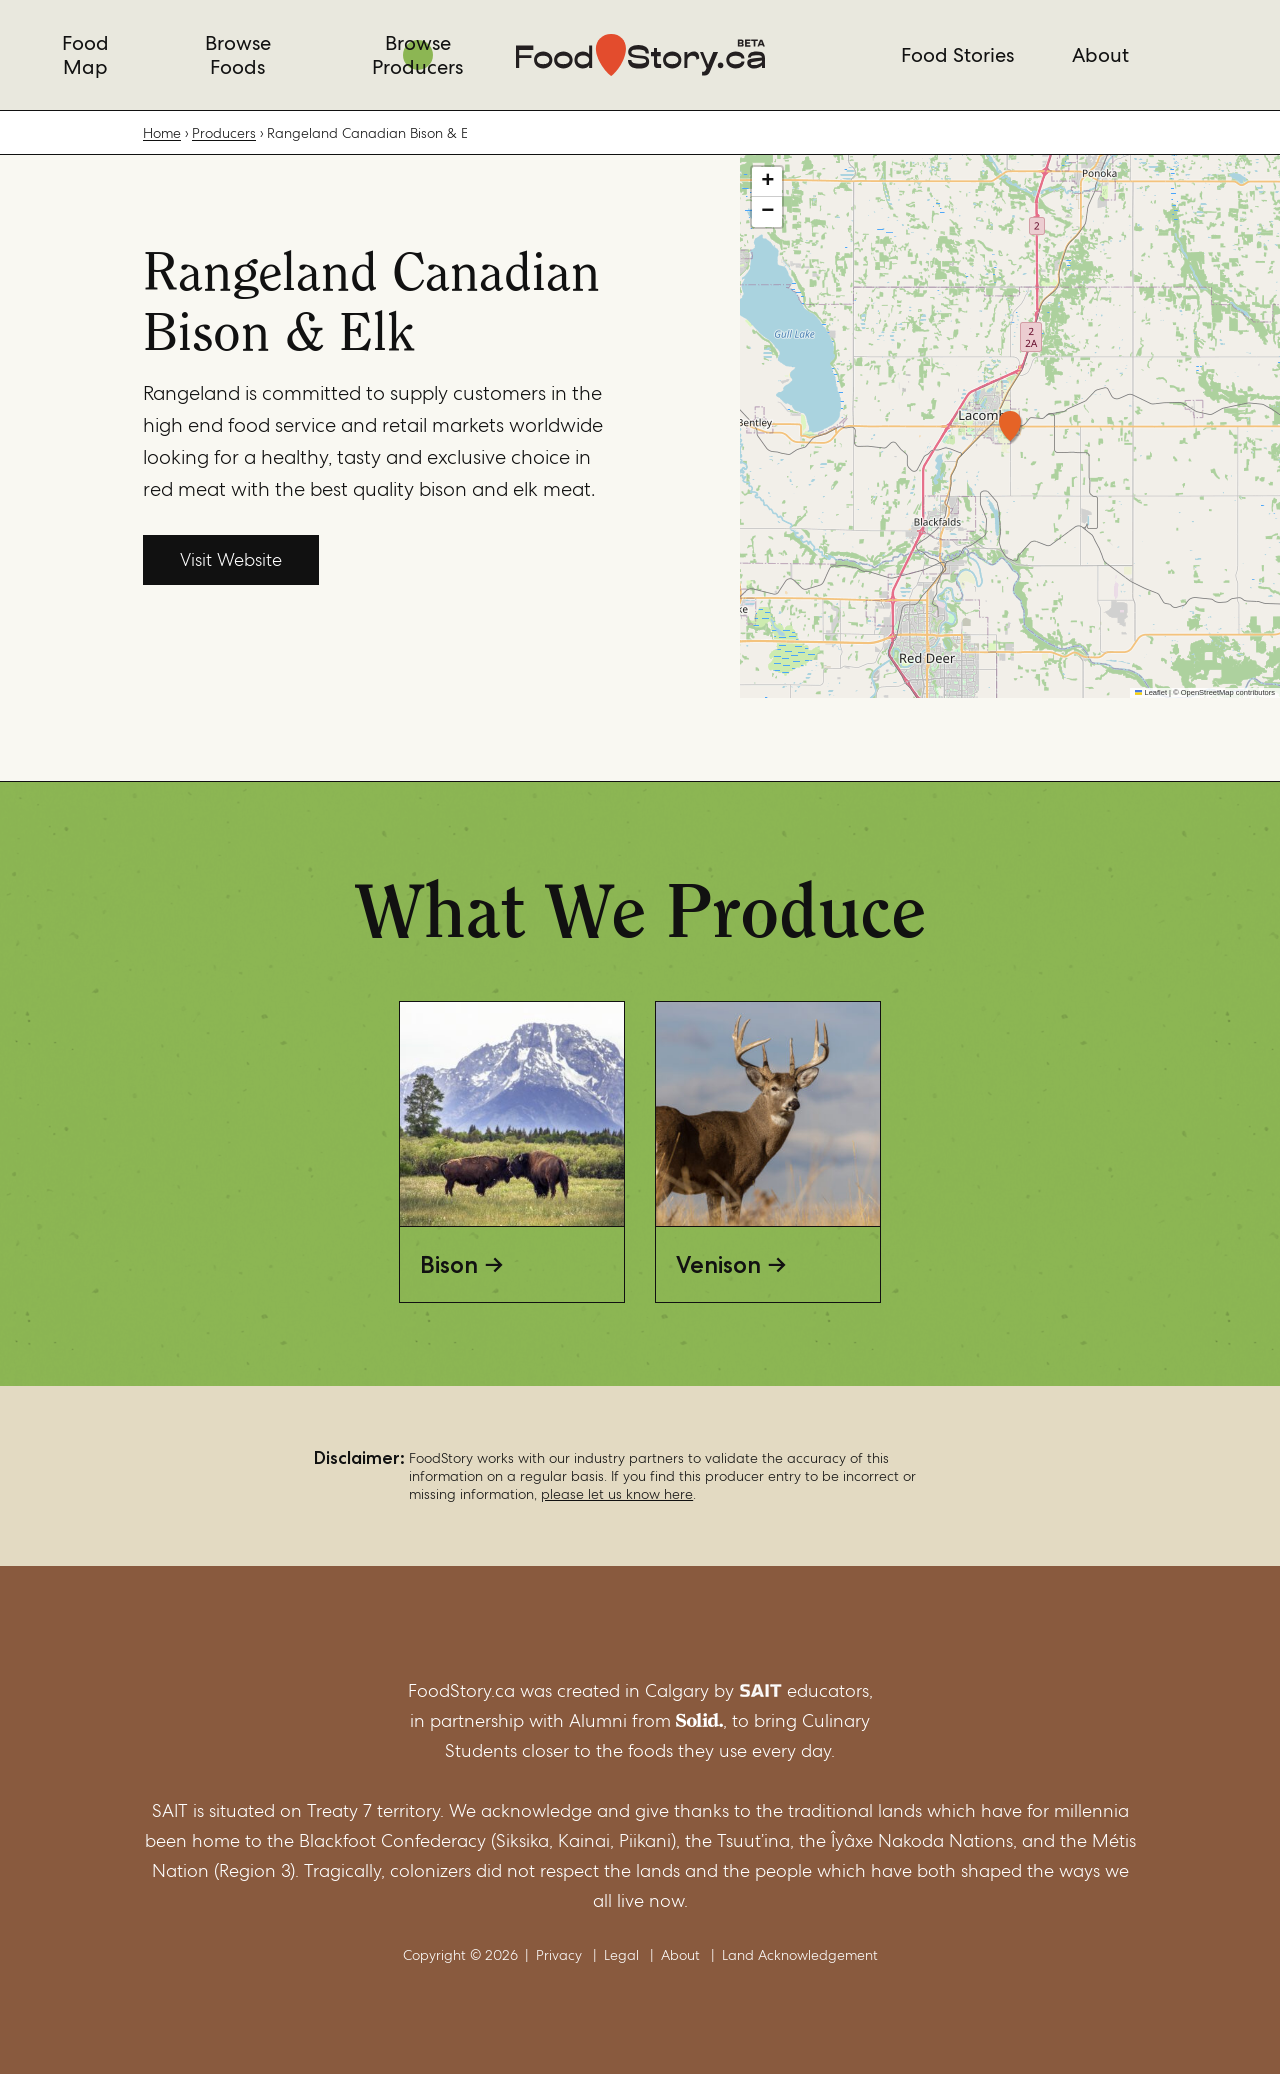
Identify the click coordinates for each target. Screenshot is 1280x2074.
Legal (621, 1955)
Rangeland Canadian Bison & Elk (367, 133)
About (1100, 55)
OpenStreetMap (1207, 692)
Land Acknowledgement (800, 1955)
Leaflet (1151, 692)
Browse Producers (417, 55)
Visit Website (231, 559)
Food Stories (957, 55)
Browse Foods (238, 55)
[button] (1010, 426)
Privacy (559, 1955)
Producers (224, 133)
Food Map (85, 55)
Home (162, 133)
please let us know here (617, 1494)
